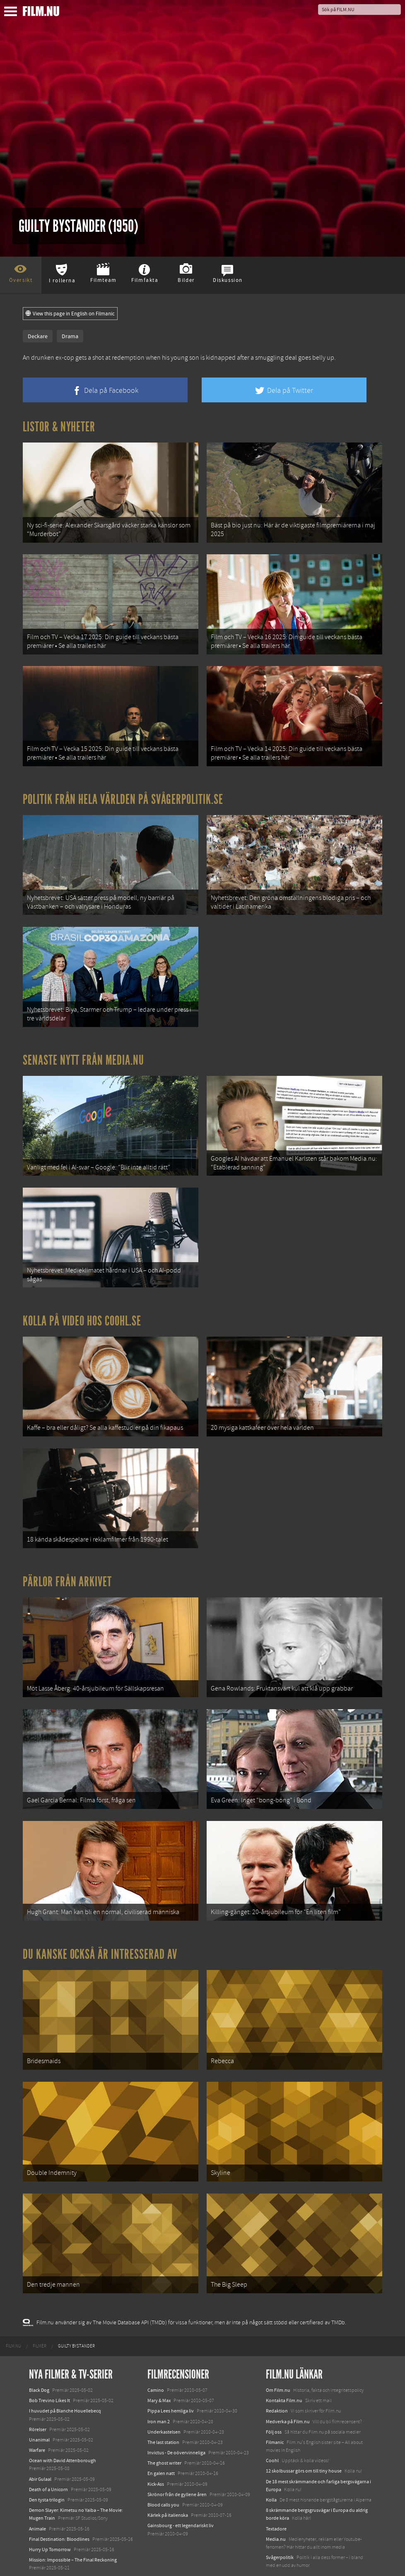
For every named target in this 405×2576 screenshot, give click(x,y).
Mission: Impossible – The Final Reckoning (73, 2532)
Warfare (37, 2423)
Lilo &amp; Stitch (46, 2551)
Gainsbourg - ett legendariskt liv (180, 2498)
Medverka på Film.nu (288, 2394)
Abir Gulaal (40, 2451)
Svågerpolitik (280, 2530)
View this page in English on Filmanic (70, 314)
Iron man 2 (158, 2394)
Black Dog (39, 2362)
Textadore (276, 2501)
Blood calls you (163, 2477)
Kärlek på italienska (167, 2488)
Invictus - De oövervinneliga (176, 2425)
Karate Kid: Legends (49, 2561)
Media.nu (276, 2511)
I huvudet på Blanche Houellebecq (65, 2383)
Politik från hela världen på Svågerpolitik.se (123, 794)
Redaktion (277, 2383)
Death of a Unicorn (48, 2462)
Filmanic (275, 2414)
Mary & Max (159, 2373)
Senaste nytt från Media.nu (83, 1051)
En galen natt (161, 2446)
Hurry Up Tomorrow (50, 2522)
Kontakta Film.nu (284, 2373)
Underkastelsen (164, 2404)
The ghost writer (164, 2436)
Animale (37, 2501)
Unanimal (39, 2412)
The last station (163, 2414)
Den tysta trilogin (47, 2472)
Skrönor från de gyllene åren (177, 2467)
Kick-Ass (155, 2456)
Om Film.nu (278, 2362)
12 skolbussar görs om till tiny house (304, 2443)
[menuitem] (13, 2318)
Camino (155, 2362)
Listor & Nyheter (59, 427)
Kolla (271, 2472)
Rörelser (37, 2402)
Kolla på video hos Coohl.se (82, 1308)
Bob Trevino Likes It (49, 2373)
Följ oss (274, 2404)
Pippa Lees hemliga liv (170, 2383)
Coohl (272, 2433)
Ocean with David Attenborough (62, 2433)
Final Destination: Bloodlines (59, 2511)
